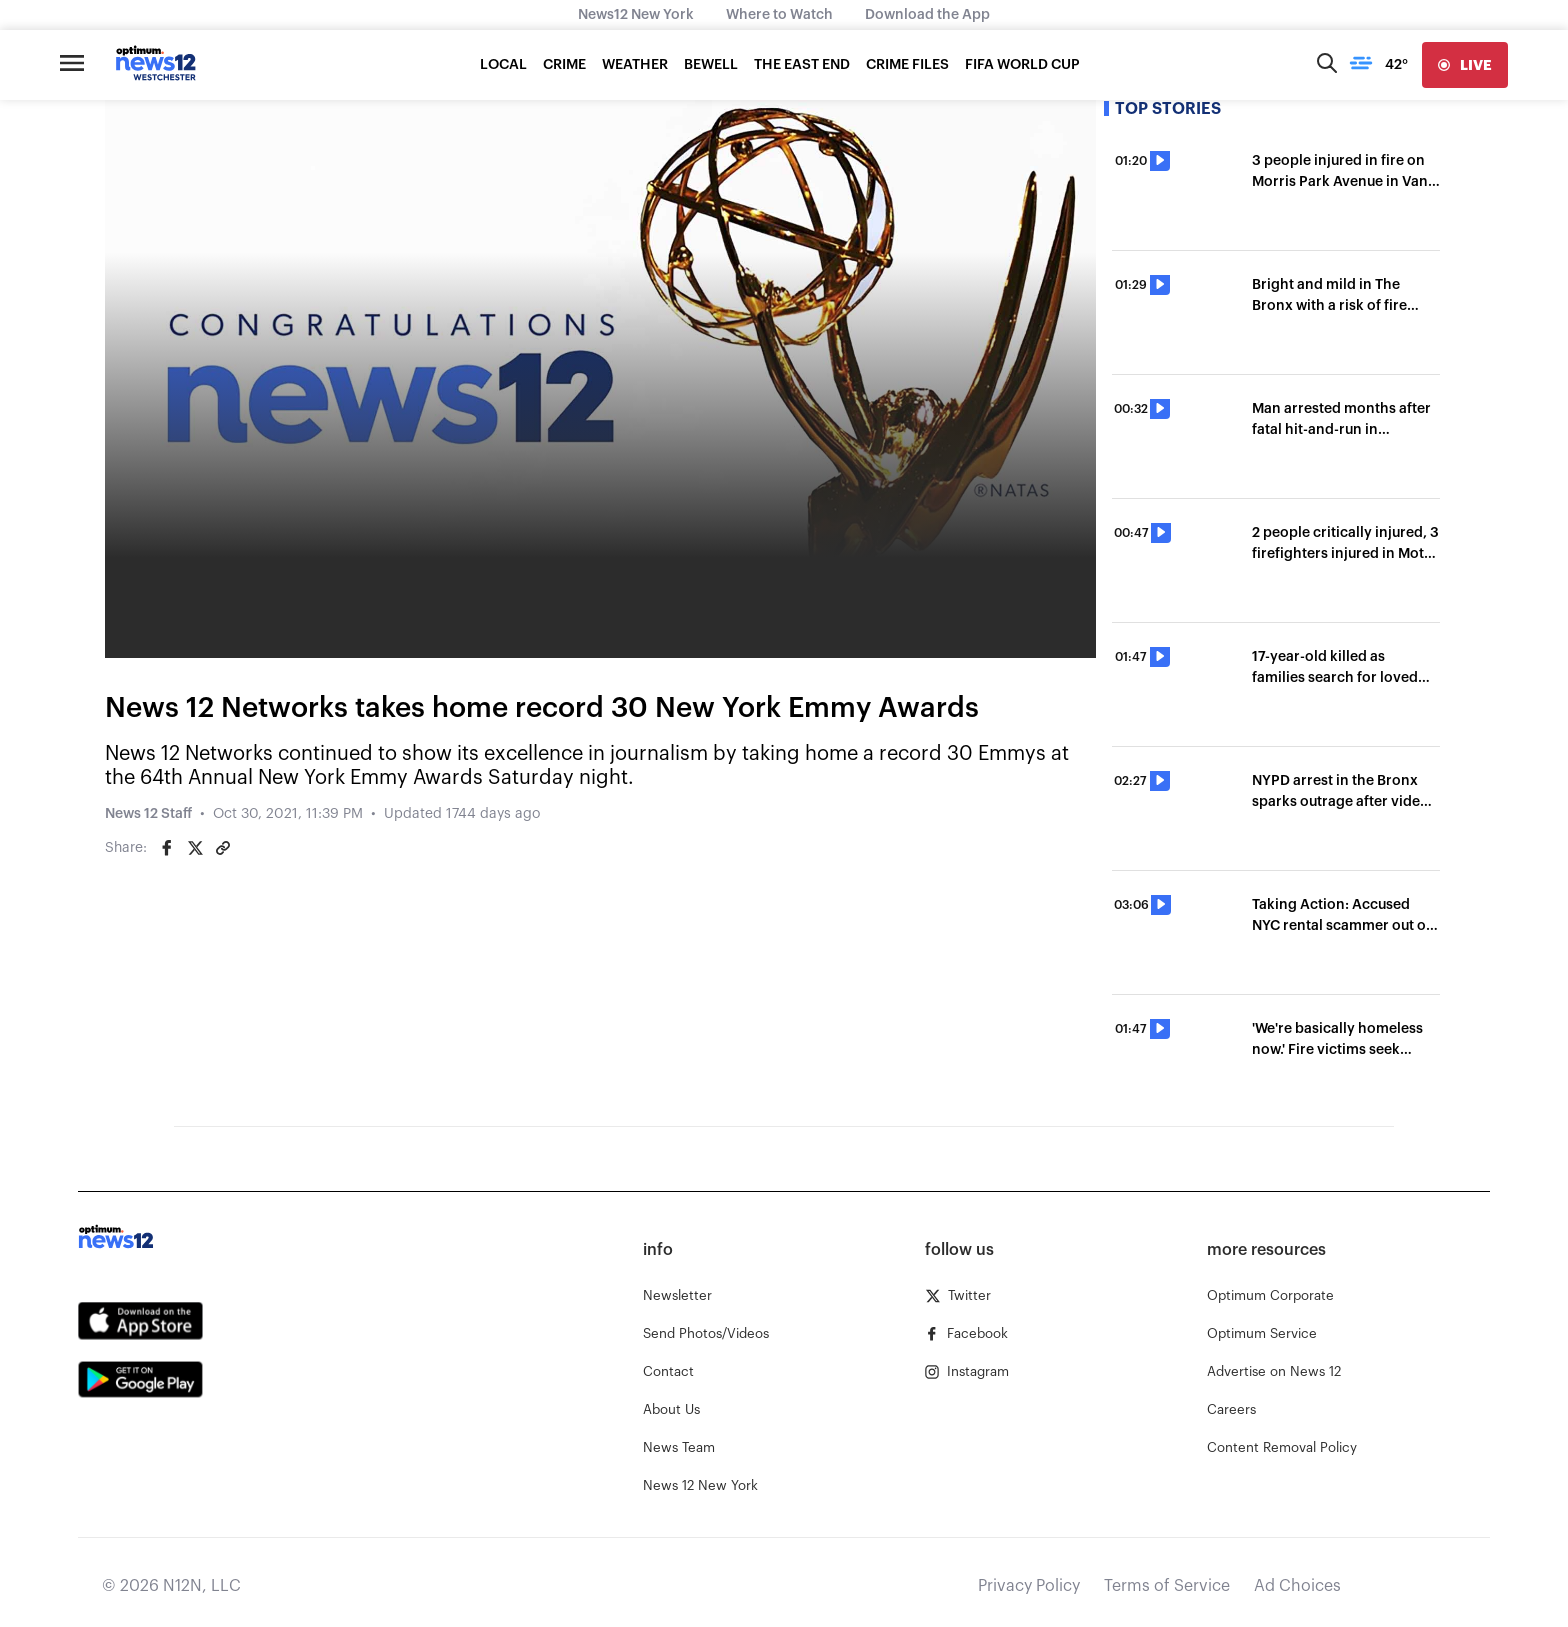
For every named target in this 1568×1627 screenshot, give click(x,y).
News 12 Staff (148, 814)
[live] (1465, 65)
